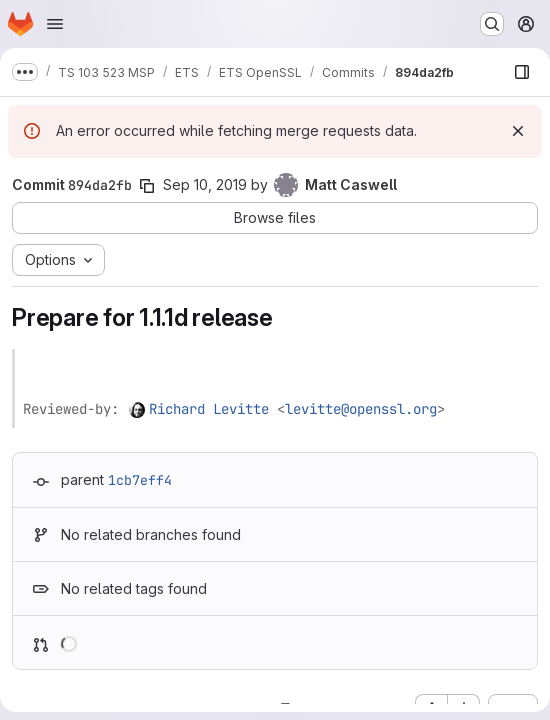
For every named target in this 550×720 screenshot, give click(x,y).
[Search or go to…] (492, 24)
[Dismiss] (518, 131)
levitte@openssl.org (361, 409)
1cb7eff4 (140, 480)
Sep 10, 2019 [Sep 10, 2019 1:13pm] (205, 184)
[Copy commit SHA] (147, 186)
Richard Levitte (209, 409)
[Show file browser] (522, 72)
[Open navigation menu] (55, 24)
